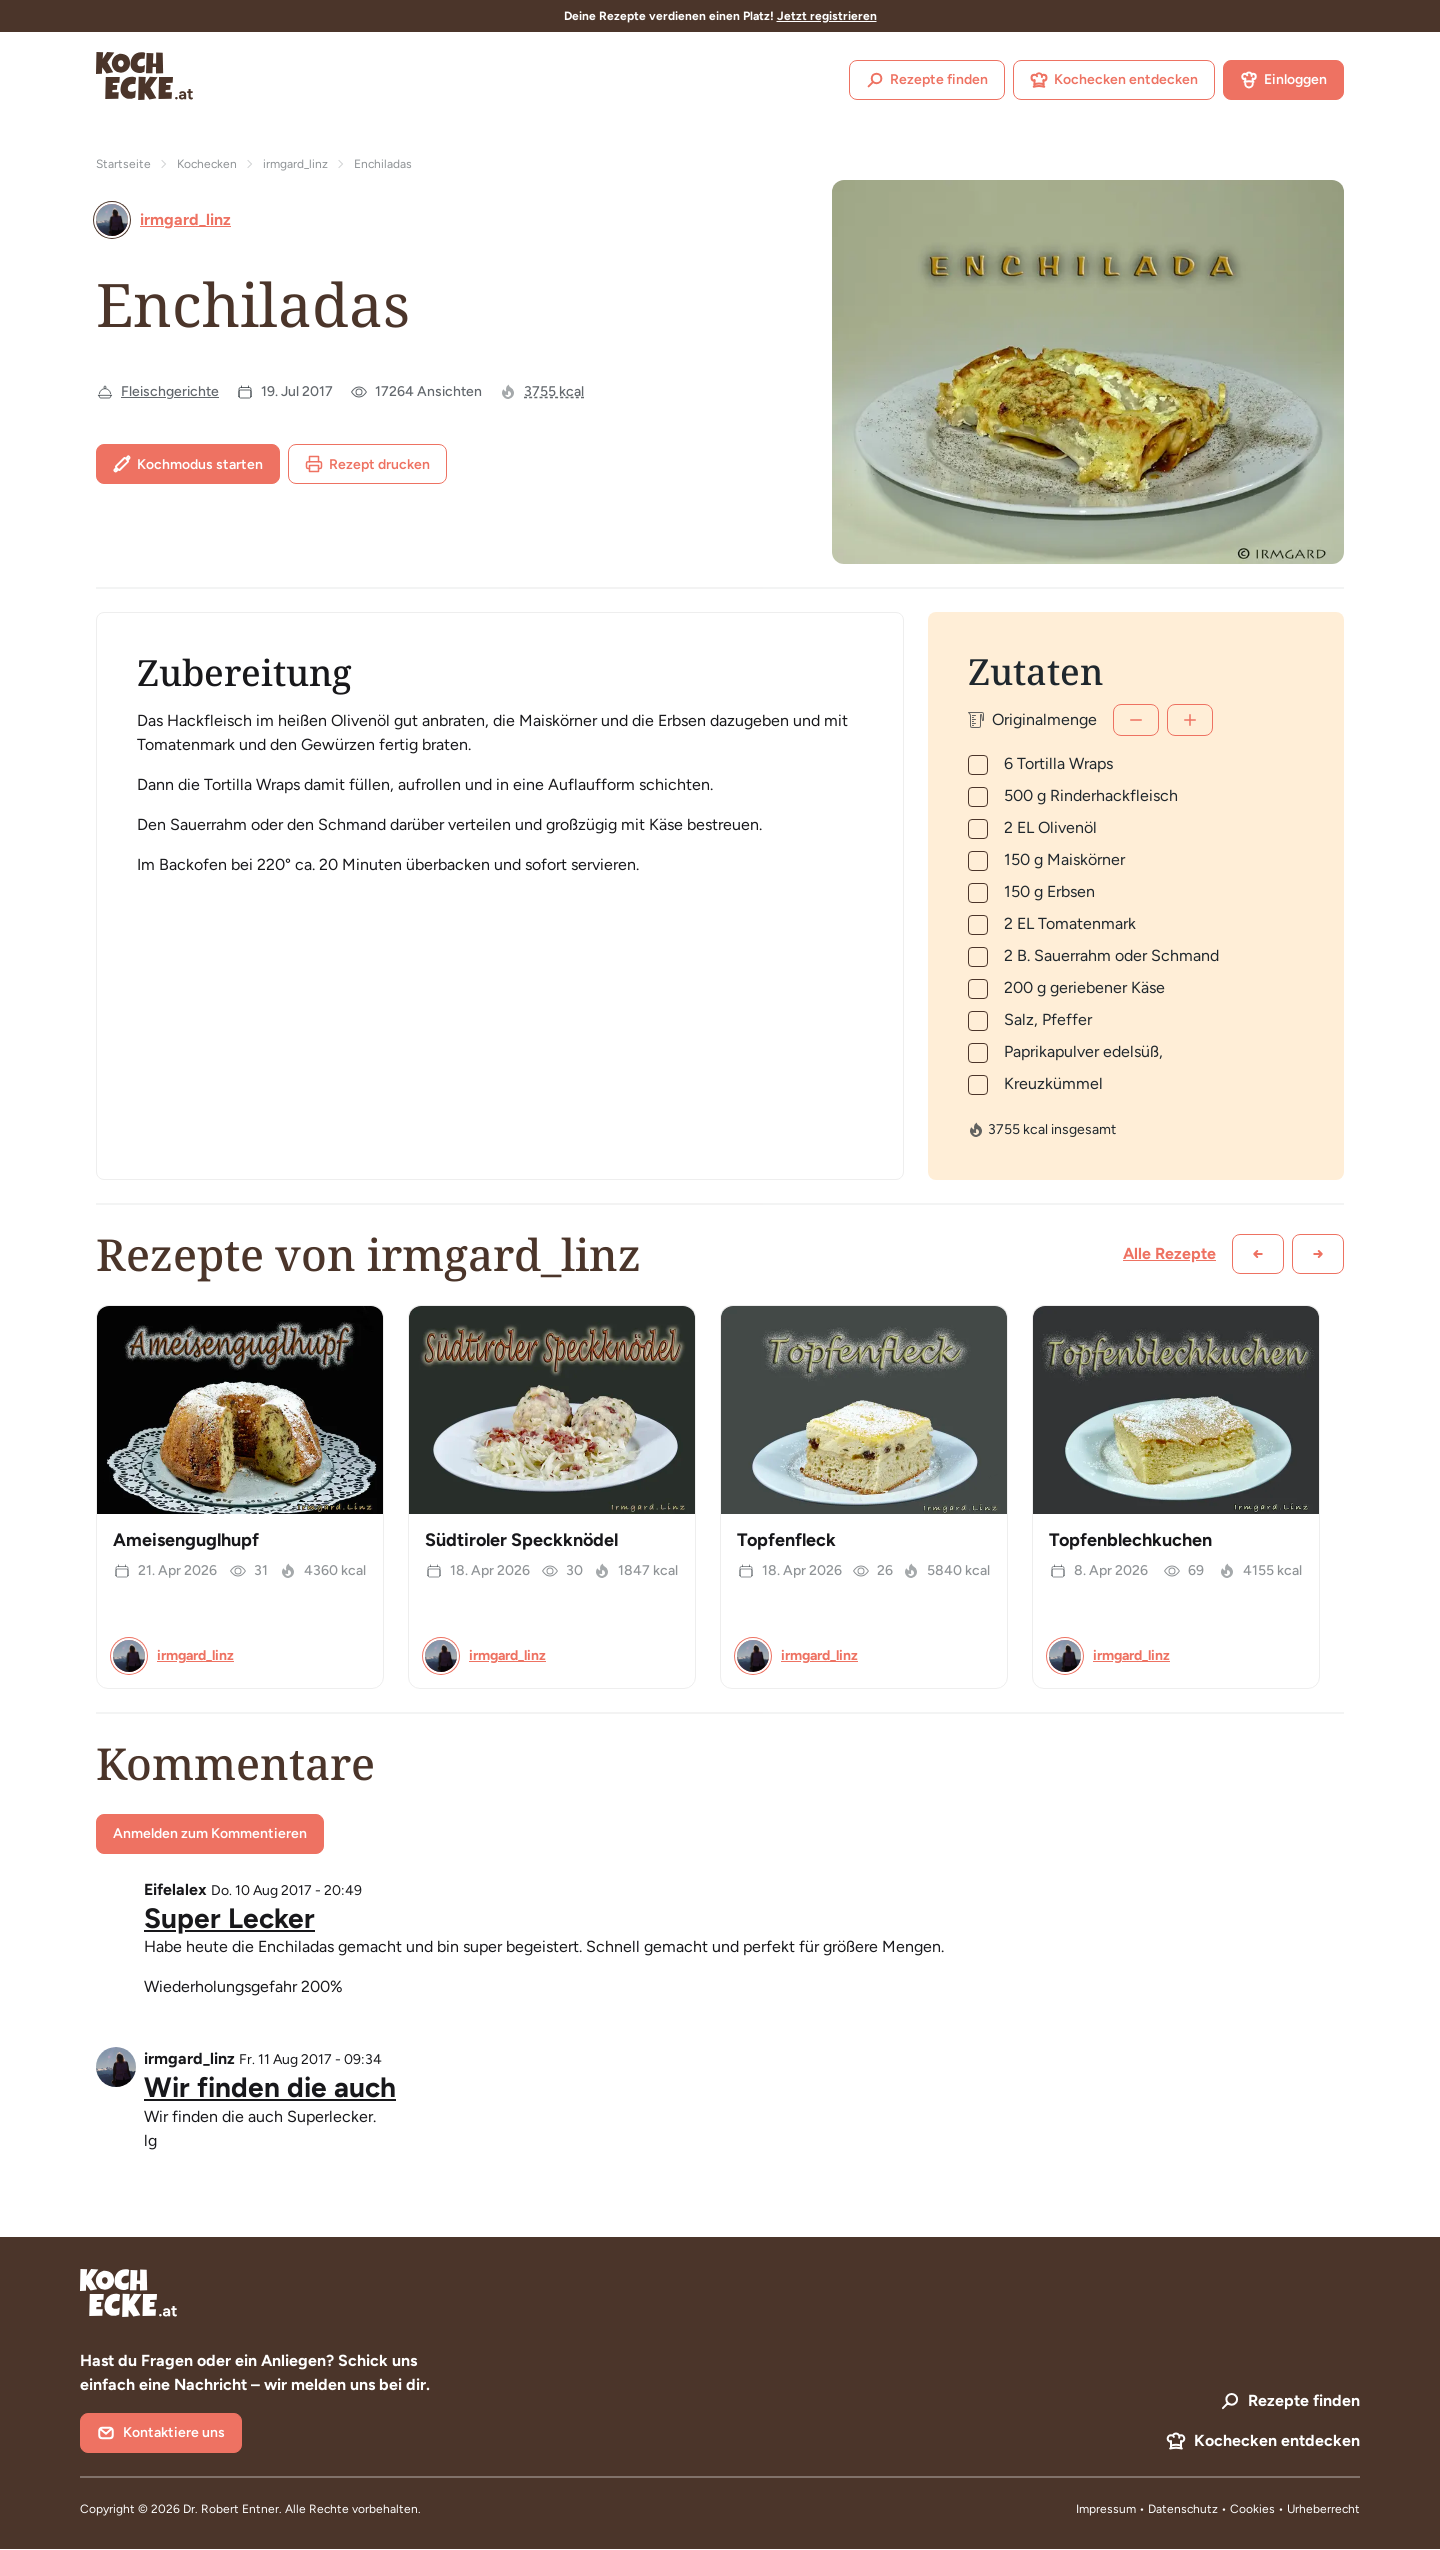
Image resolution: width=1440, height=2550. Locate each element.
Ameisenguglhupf (186, 1540)
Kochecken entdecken (1114, 80)
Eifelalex (175, 1889)
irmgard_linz (295, 164)
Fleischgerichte (170, 391)
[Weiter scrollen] (1318, 1254)
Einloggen (1283, 80)
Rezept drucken (367, 464)
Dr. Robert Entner (231, 2509)
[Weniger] (1136, 720)
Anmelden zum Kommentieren (210, 1833)
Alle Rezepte (1169, 1253)
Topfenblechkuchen (1130, 1540)
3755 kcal (554, 391)
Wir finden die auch (270, 2087)
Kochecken (207, 164)
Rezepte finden (927, 80)
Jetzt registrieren (827, 16)
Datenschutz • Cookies (1213, 2509)
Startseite (123, 164)
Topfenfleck (786, 1540)
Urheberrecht (1323, 2509)
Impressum (1106, 2509)
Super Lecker (229, 1918)
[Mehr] (1190, 720)
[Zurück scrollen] (1258, 1254)
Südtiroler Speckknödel (521, 1540)
